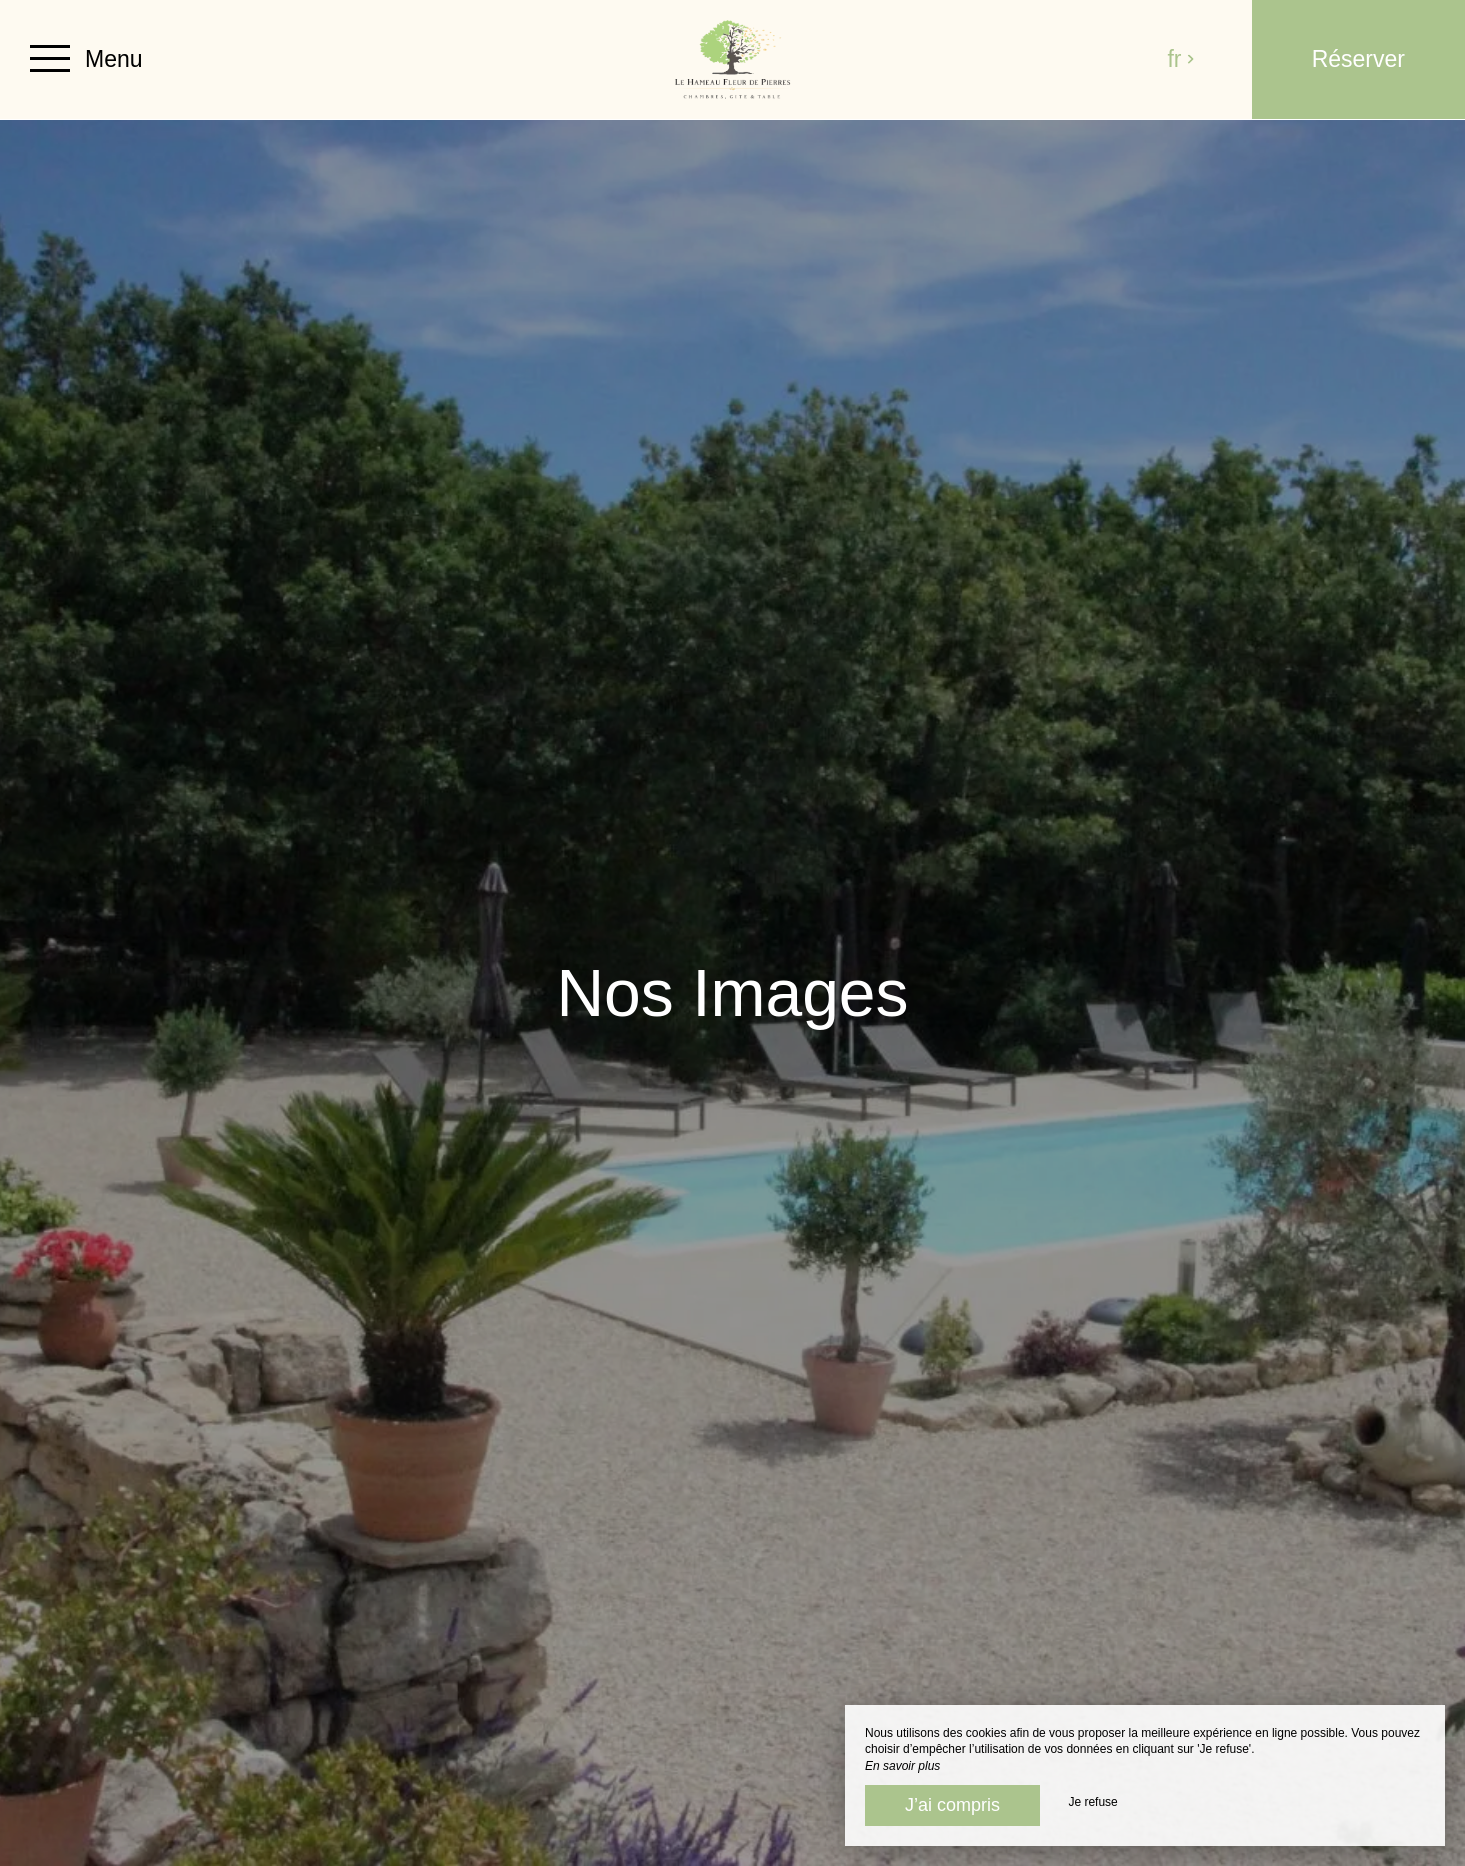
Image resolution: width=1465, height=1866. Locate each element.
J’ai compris (952, 1805)
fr (1181, 59)
